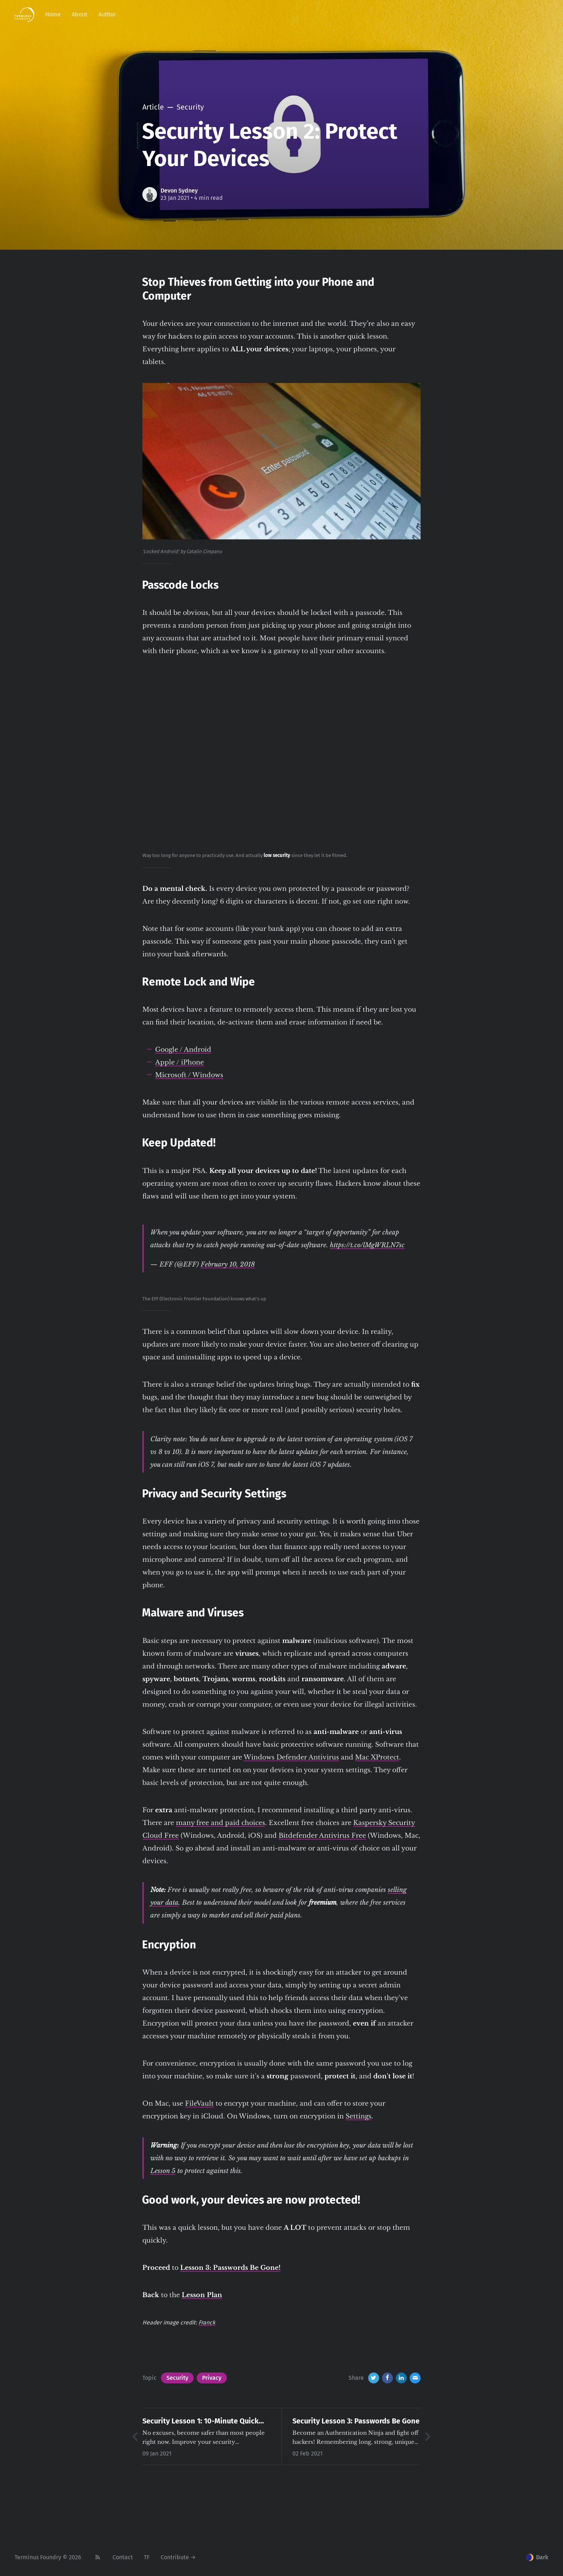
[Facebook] (387, 2377)
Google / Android (183, 1050)
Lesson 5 (163, 2171)
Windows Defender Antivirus (291, 1757)
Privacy (211, 2377)
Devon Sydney (179, 190)
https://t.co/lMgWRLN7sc (367, 1245)
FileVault (199, 2103)
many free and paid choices (220, 1823)
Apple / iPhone (179, 1062)
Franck (206, 2322)
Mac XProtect (377, 1757)
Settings (358, 2116)
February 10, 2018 (228, 1264)
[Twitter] (373, 2377)
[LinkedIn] (401, 2377)
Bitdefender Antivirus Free (322, 1836)
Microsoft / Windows (189, 1075)
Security (177, 2377)
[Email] (415, 2377)
